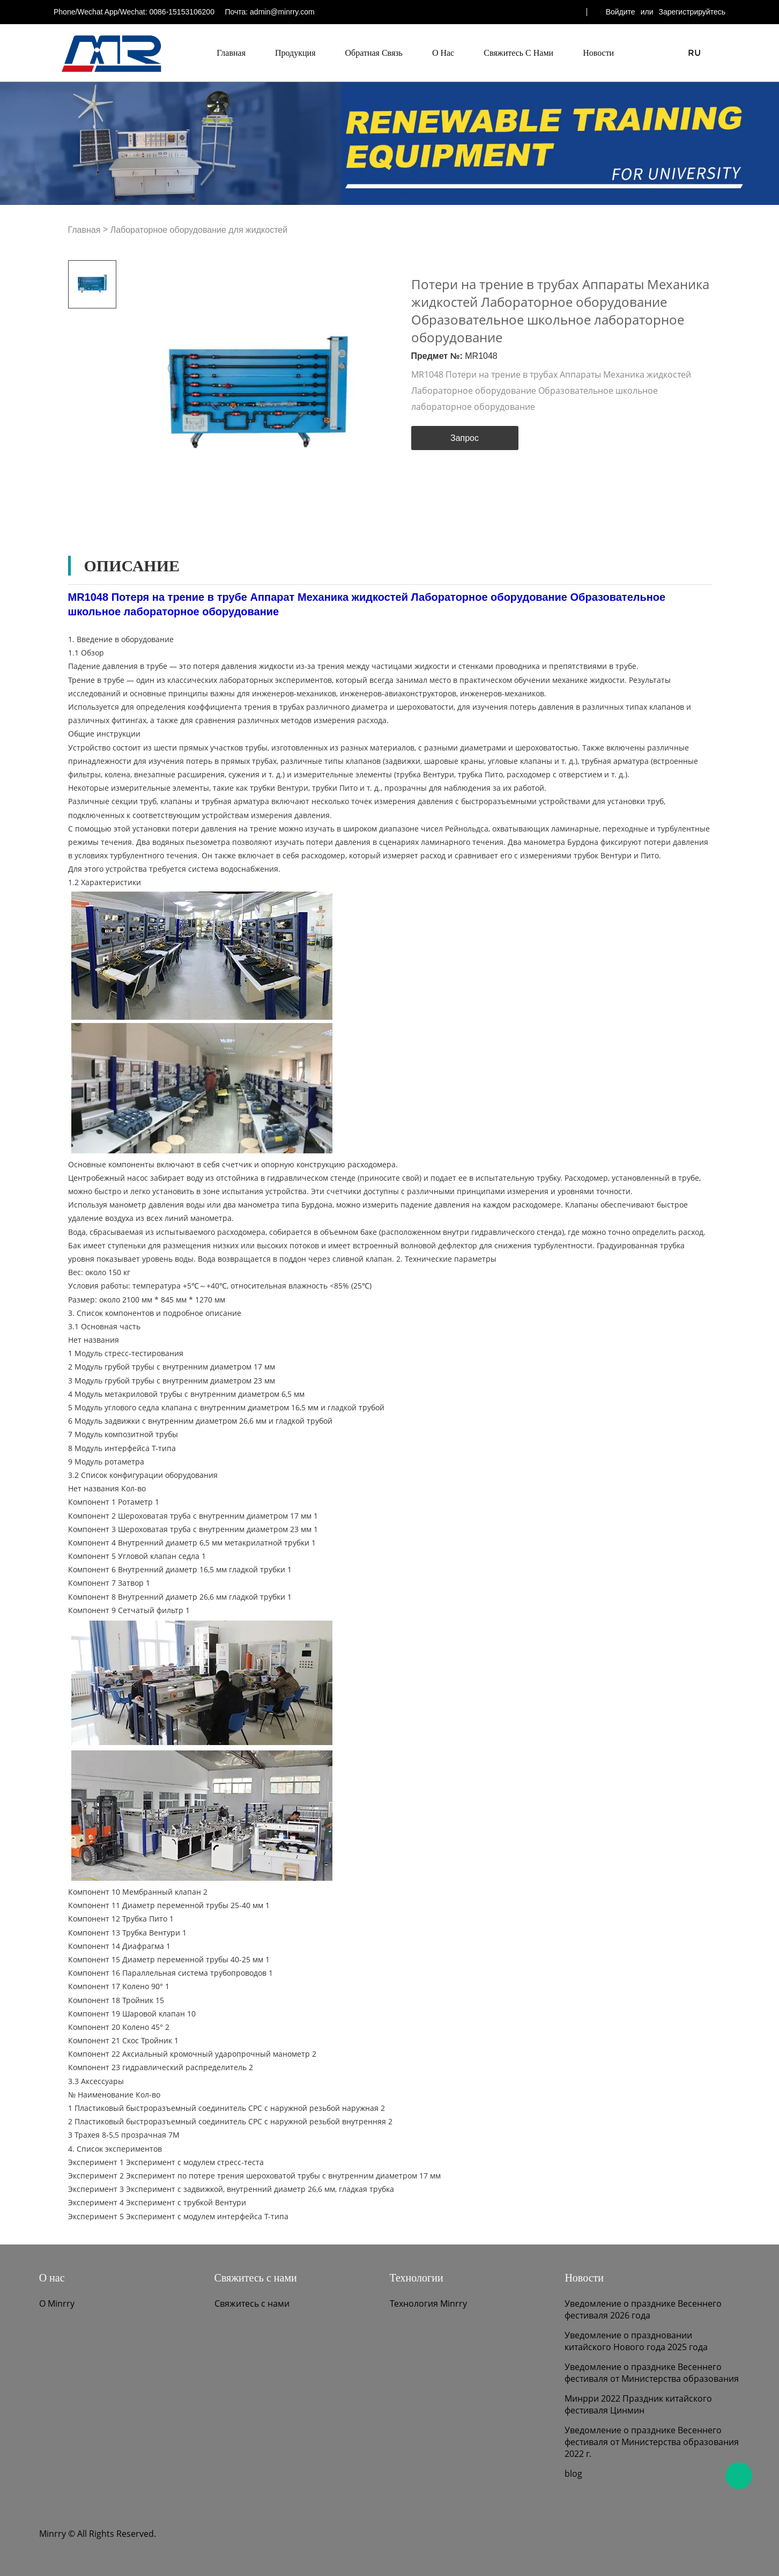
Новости (598, 53)
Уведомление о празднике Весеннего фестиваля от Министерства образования (652, 2372)
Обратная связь (374, 53)
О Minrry (57, 2303)
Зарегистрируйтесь (691, 12)
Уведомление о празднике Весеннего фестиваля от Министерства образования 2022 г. (652, 2442)
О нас (443, 53)
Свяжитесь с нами (518, 53)
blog (573, 2473)
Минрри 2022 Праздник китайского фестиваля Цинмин (638, 2404)
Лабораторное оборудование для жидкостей (198, 229)
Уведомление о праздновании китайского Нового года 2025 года (636, 2341)
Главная (231, 53)
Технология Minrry (428, 2303)
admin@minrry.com (282, 12)
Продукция (295, 53)
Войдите (620, 12)
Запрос (464, 438)
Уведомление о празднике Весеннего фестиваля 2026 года (643, 2309)
